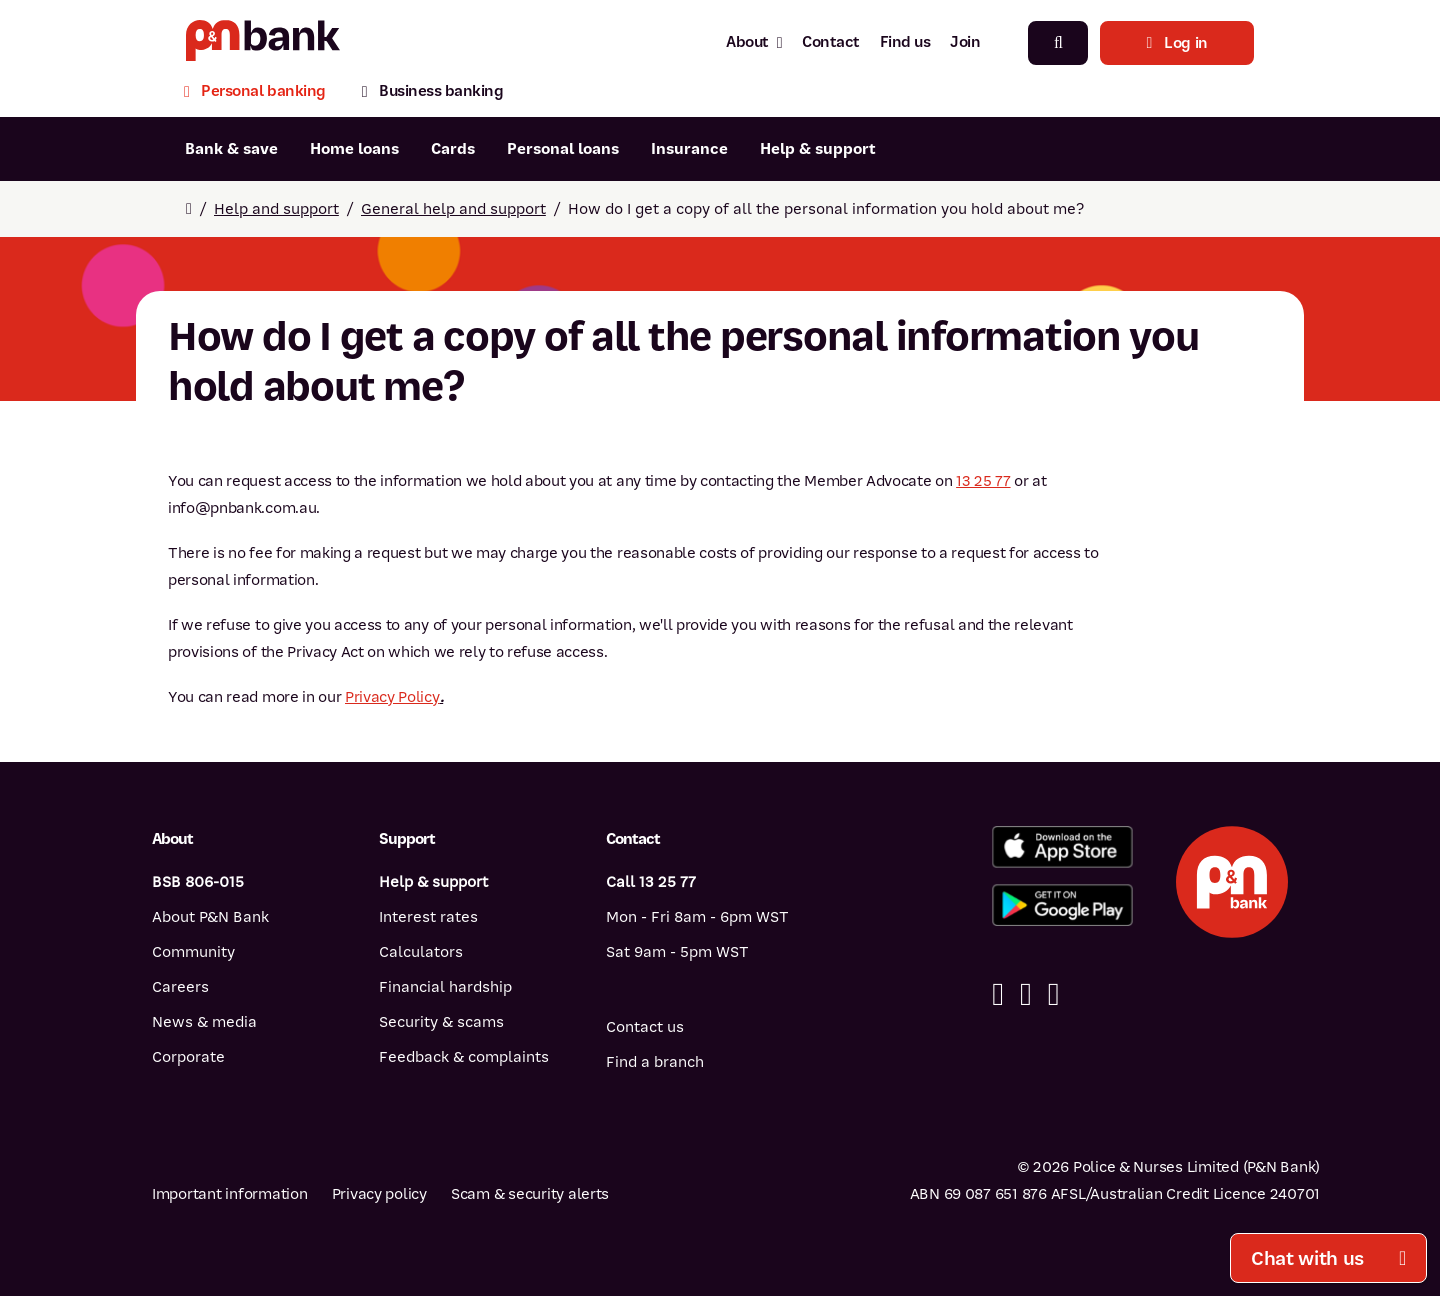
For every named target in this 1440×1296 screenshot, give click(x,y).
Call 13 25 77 (651, 882)
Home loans (354, 149)
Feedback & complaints (464, 1057)
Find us (905, 42)
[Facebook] (998, 994)
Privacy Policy (392, 697)
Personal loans (563, 149)
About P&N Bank (210, 917)
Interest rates (428, 917)
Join (965, 42)
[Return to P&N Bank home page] (263, 42)
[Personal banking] (264, 93)
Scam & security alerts (530, 1194)
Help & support (818, 149)
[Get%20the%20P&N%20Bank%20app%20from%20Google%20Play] (1062, 905)
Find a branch (655, 1062)
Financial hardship (445, 987)
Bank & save (231, 149)
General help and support (453, 209)
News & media (204, 1022)
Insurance (689, 149)
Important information (230, 1194)
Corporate (188, 1057)
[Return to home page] (189, 209)
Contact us (645, 1027)
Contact (831, 42)
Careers (180, 987)
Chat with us (1328, 1258)
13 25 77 (983, 481)
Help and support (276, 209)
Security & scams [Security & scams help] (441, 1022)
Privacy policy (379, 1194)
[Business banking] (433, 93)
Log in (1177, 43)
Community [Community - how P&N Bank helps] (193, 952)
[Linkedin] (1026, 994)
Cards (453, 149)
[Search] (1058, 43)
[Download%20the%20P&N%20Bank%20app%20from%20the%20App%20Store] (1062, 847)
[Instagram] (1054, 994)
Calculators (421, 952)
